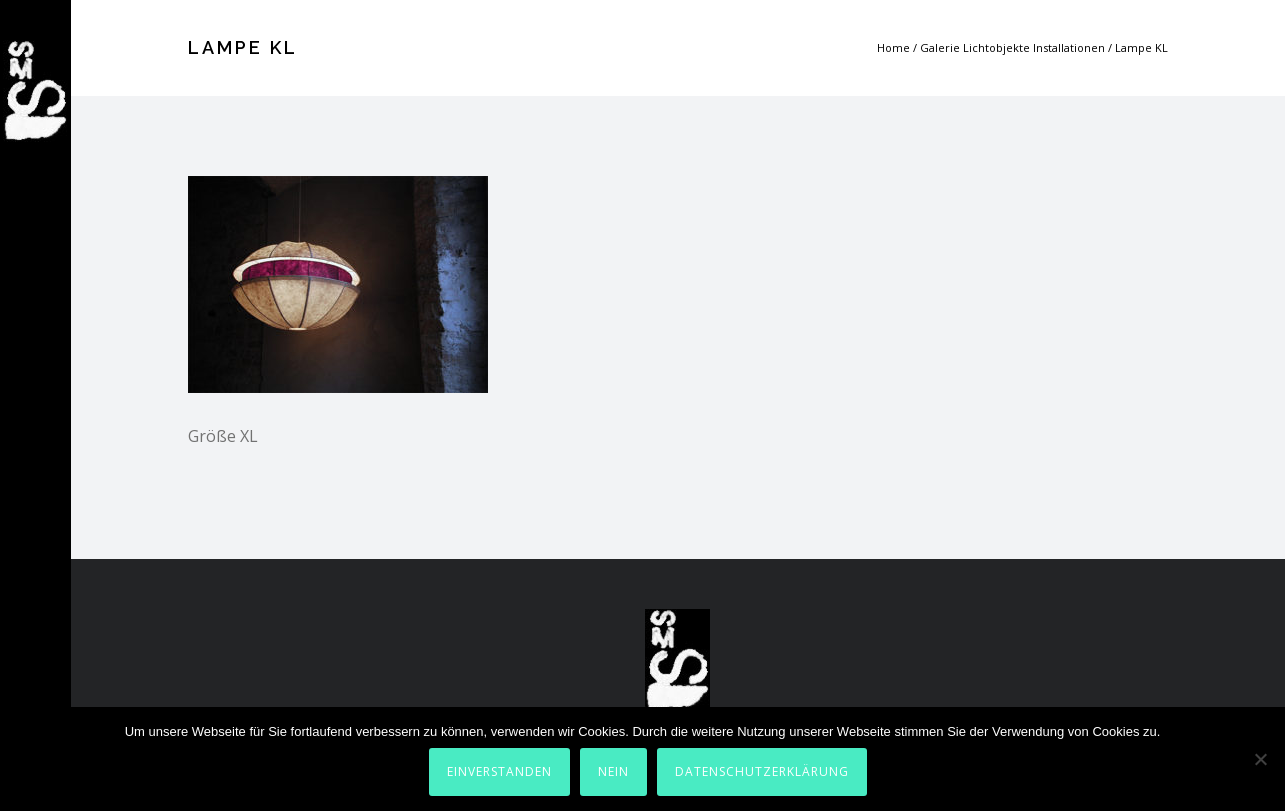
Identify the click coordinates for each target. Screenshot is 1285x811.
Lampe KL (1141, 47)
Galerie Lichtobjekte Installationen (1012, 47)
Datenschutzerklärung (762, 771)
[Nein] (1260, 759)
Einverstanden (499, 771)
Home (893, 47)
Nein (613, 771)
